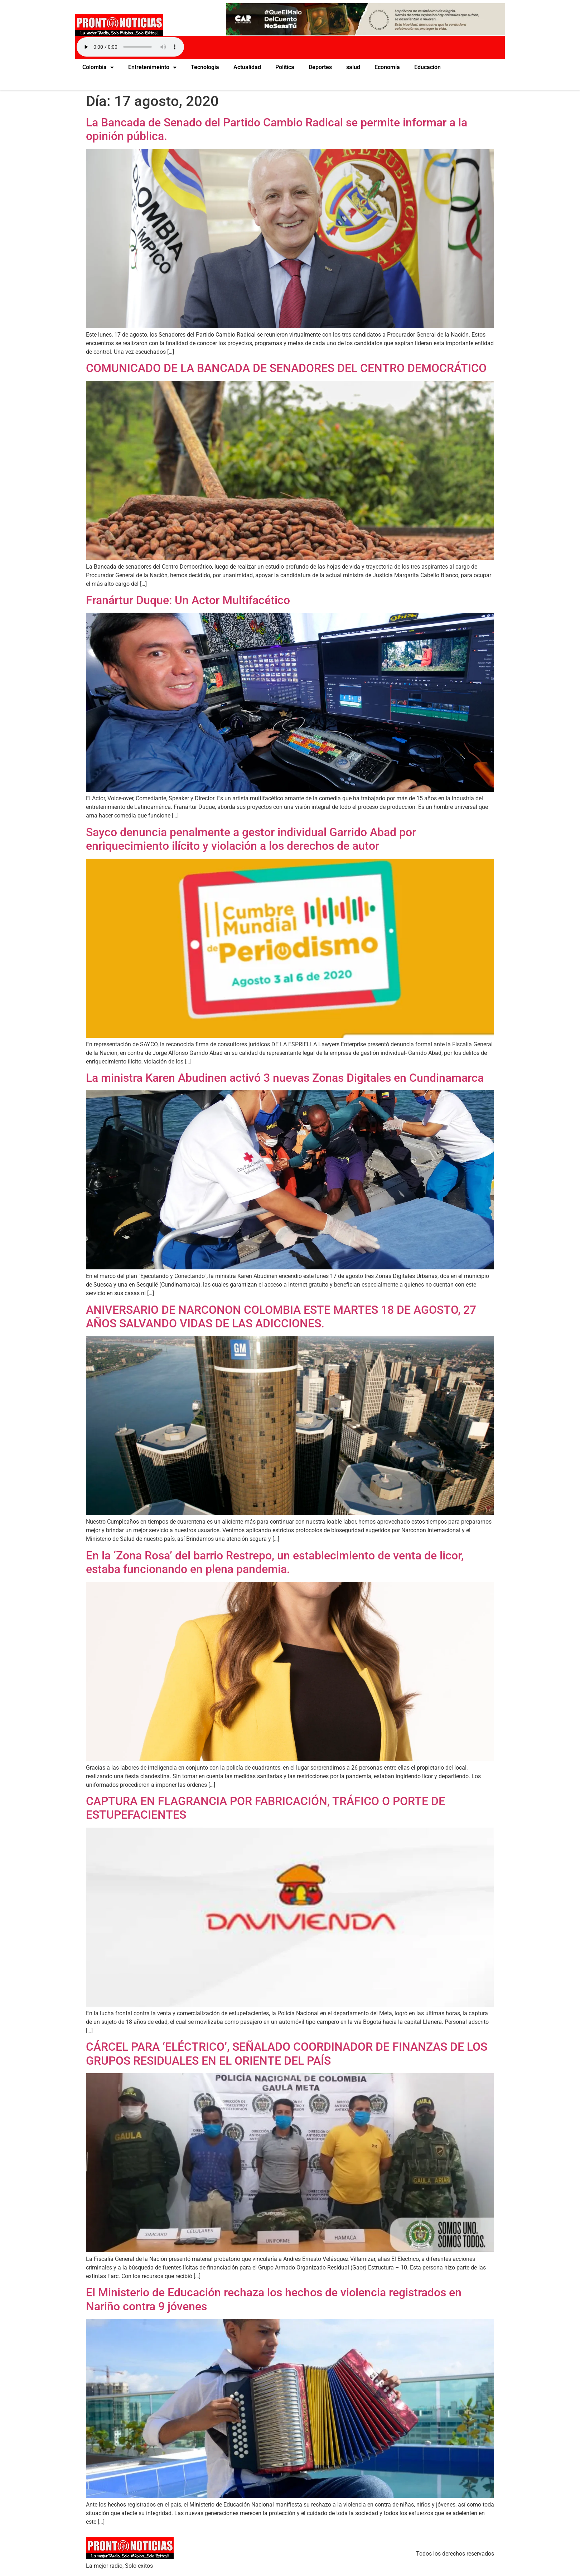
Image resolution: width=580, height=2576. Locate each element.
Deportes (320, 67)
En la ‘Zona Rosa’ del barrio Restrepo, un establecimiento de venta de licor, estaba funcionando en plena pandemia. (275, 1562)
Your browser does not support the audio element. (130, 47)
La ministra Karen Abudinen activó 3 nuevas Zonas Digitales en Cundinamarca (285, 1078)
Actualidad (247, 67)
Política (284, 67)
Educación (427, 67)
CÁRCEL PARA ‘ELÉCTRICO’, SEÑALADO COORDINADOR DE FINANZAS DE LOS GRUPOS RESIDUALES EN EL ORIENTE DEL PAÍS (286, 2053)
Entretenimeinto (152, 67)
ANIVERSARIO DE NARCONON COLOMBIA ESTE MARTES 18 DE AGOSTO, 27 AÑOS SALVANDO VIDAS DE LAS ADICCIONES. (281, 1316)
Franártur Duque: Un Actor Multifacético (188, 600)
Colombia (98, 67)
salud (353, 67)
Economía (387, 67)
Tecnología (205, 67)
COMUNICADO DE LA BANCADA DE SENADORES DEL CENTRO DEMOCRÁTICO (286, 368)
